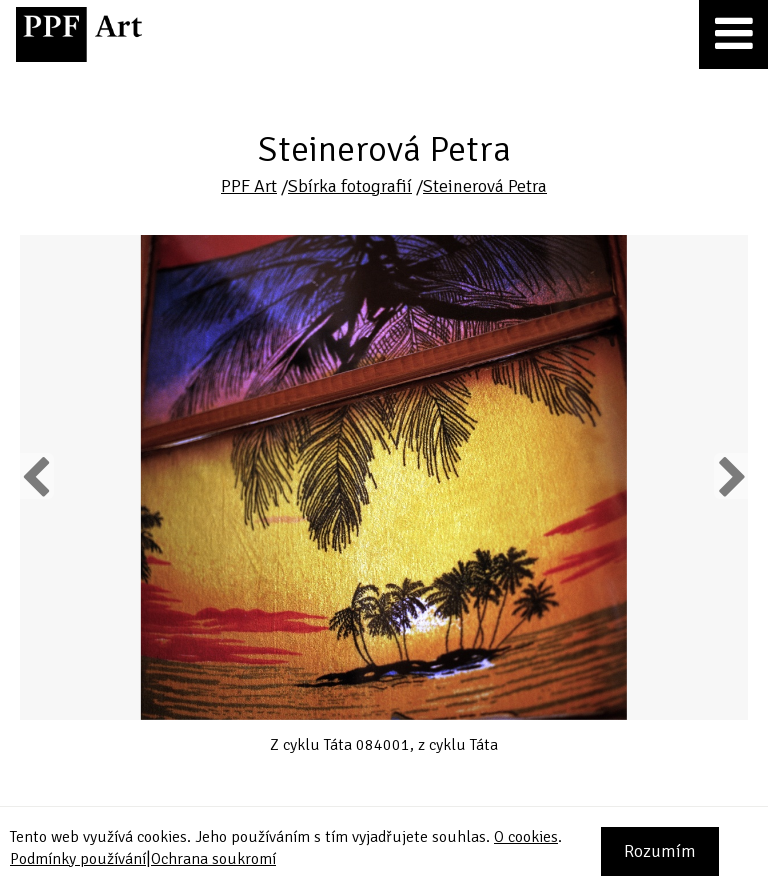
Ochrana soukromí (213, 859)
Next (730, 476)
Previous (37, 476)
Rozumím (660, 851)
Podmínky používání (78, 859)
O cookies (526, 837)
